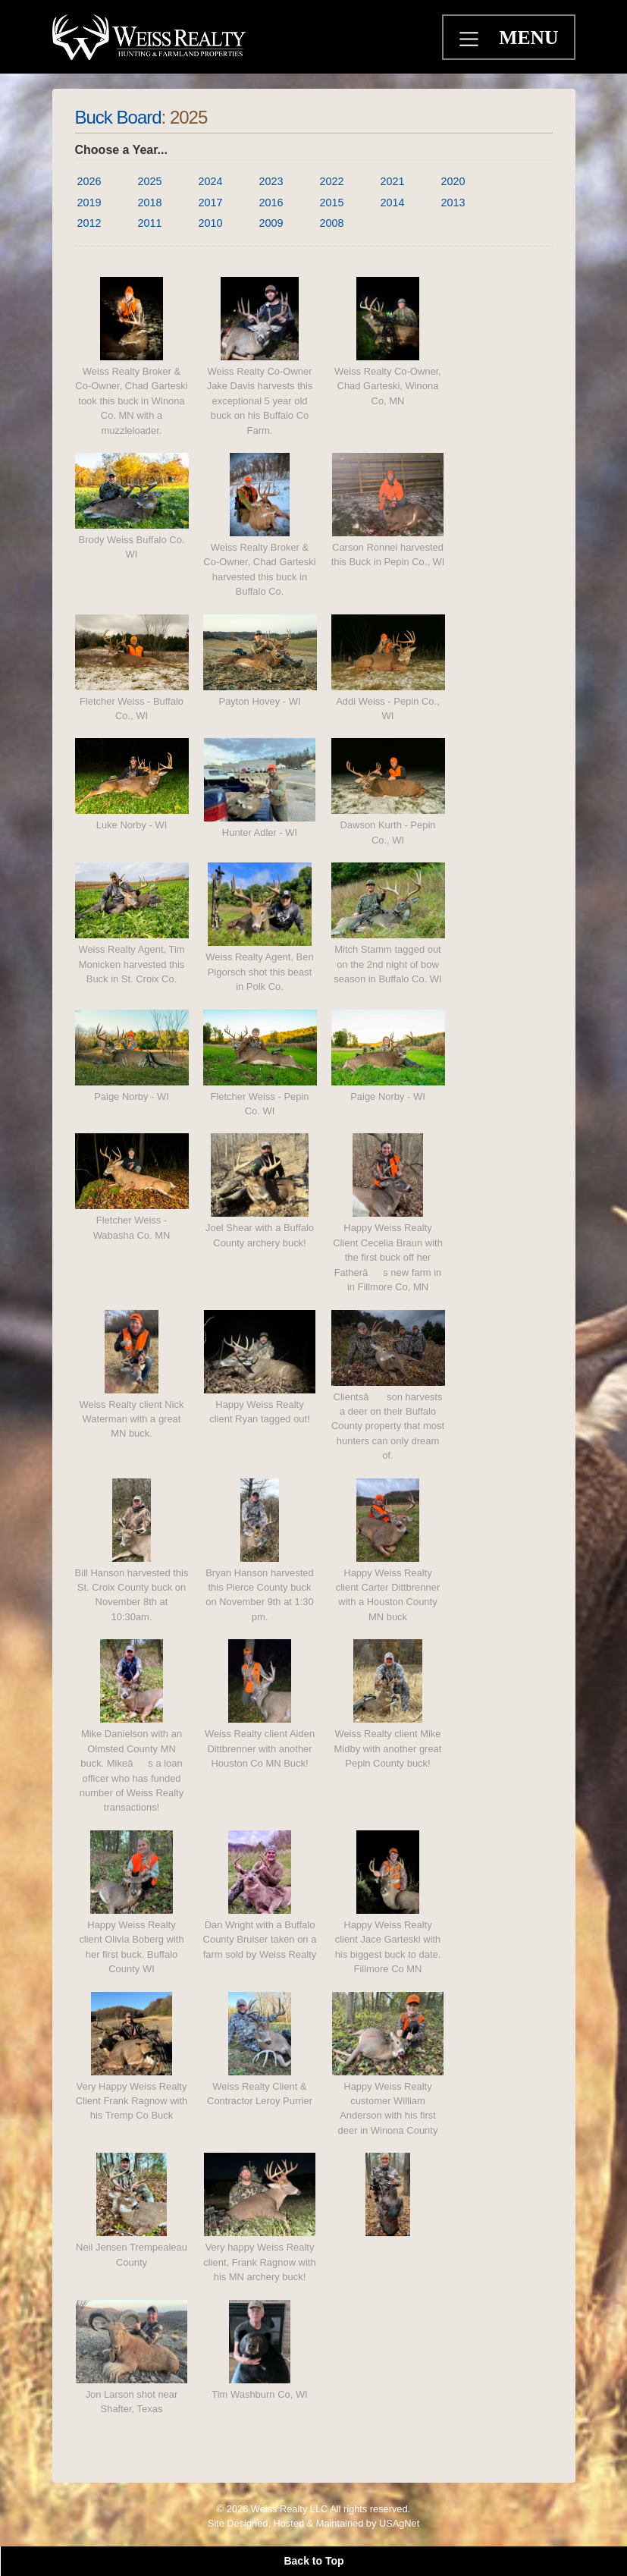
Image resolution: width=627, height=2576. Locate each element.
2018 (150, 202)
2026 (89, 181)
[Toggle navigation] (470, 41)
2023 (271, 181)
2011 (150, 223)
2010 (211, 223)
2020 (453, 181)
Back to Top (313, 2561)
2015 (332, 202)
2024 (211, 181)
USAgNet (399, 2523)
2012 (89, 223)
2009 (271, 223)
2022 (332, 181)
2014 (393, 202)
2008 (332, 223)
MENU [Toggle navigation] (528, 38)
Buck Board (118, 117)
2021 (393, 181)
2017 (211, 202)
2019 (89, 202)
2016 (271, 202)
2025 (150, 181)
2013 (453, 202)
